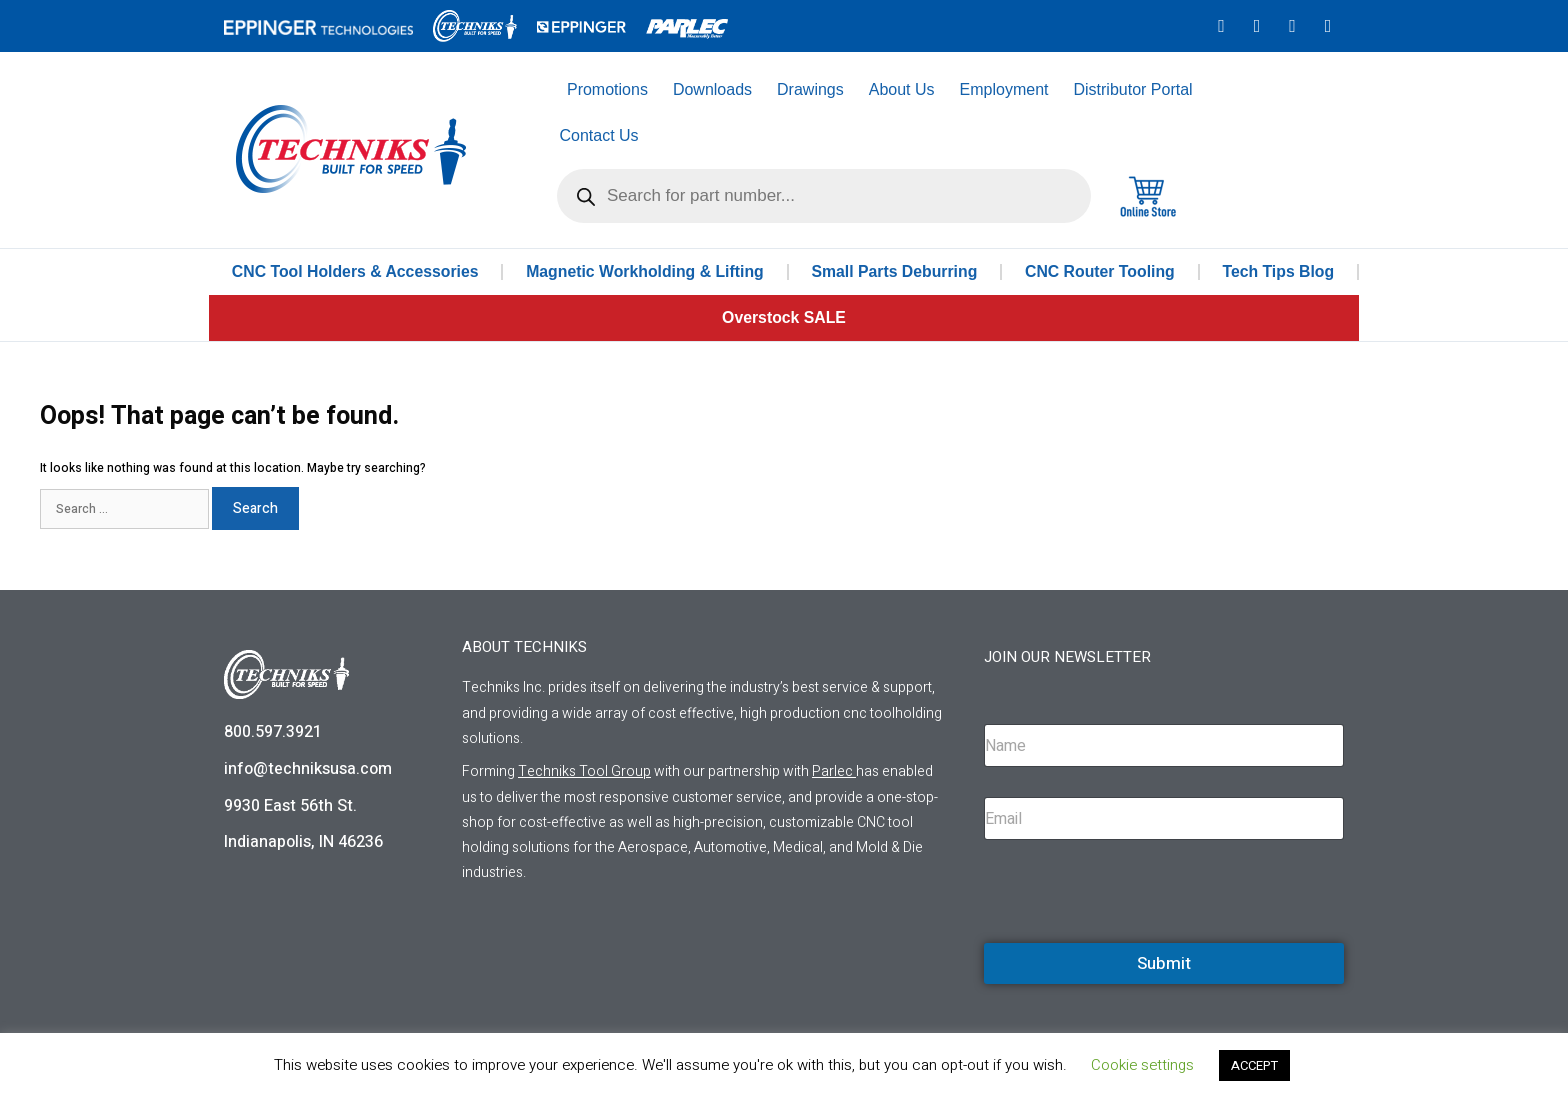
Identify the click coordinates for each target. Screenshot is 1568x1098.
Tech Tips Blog (1278, 271)
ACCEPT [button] (1254, 1065)
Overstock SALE (783, 317)
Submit (1164, 963)
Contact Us (598, 135)
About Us (902, 89)
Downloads (712, 89)
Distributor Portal (1132, 89)
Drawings (810, 89)
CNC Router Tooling (1101, 271)
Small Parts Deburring (896, 271)
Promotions (607, 89)
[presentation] (1136, 940)
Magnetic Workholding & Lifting (646, 271)
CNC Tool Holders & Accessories (356, 271)
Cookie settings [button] (1142, 1065)
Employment (1004, 89)
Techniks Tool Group (584, 771)
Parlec (832, 771)
